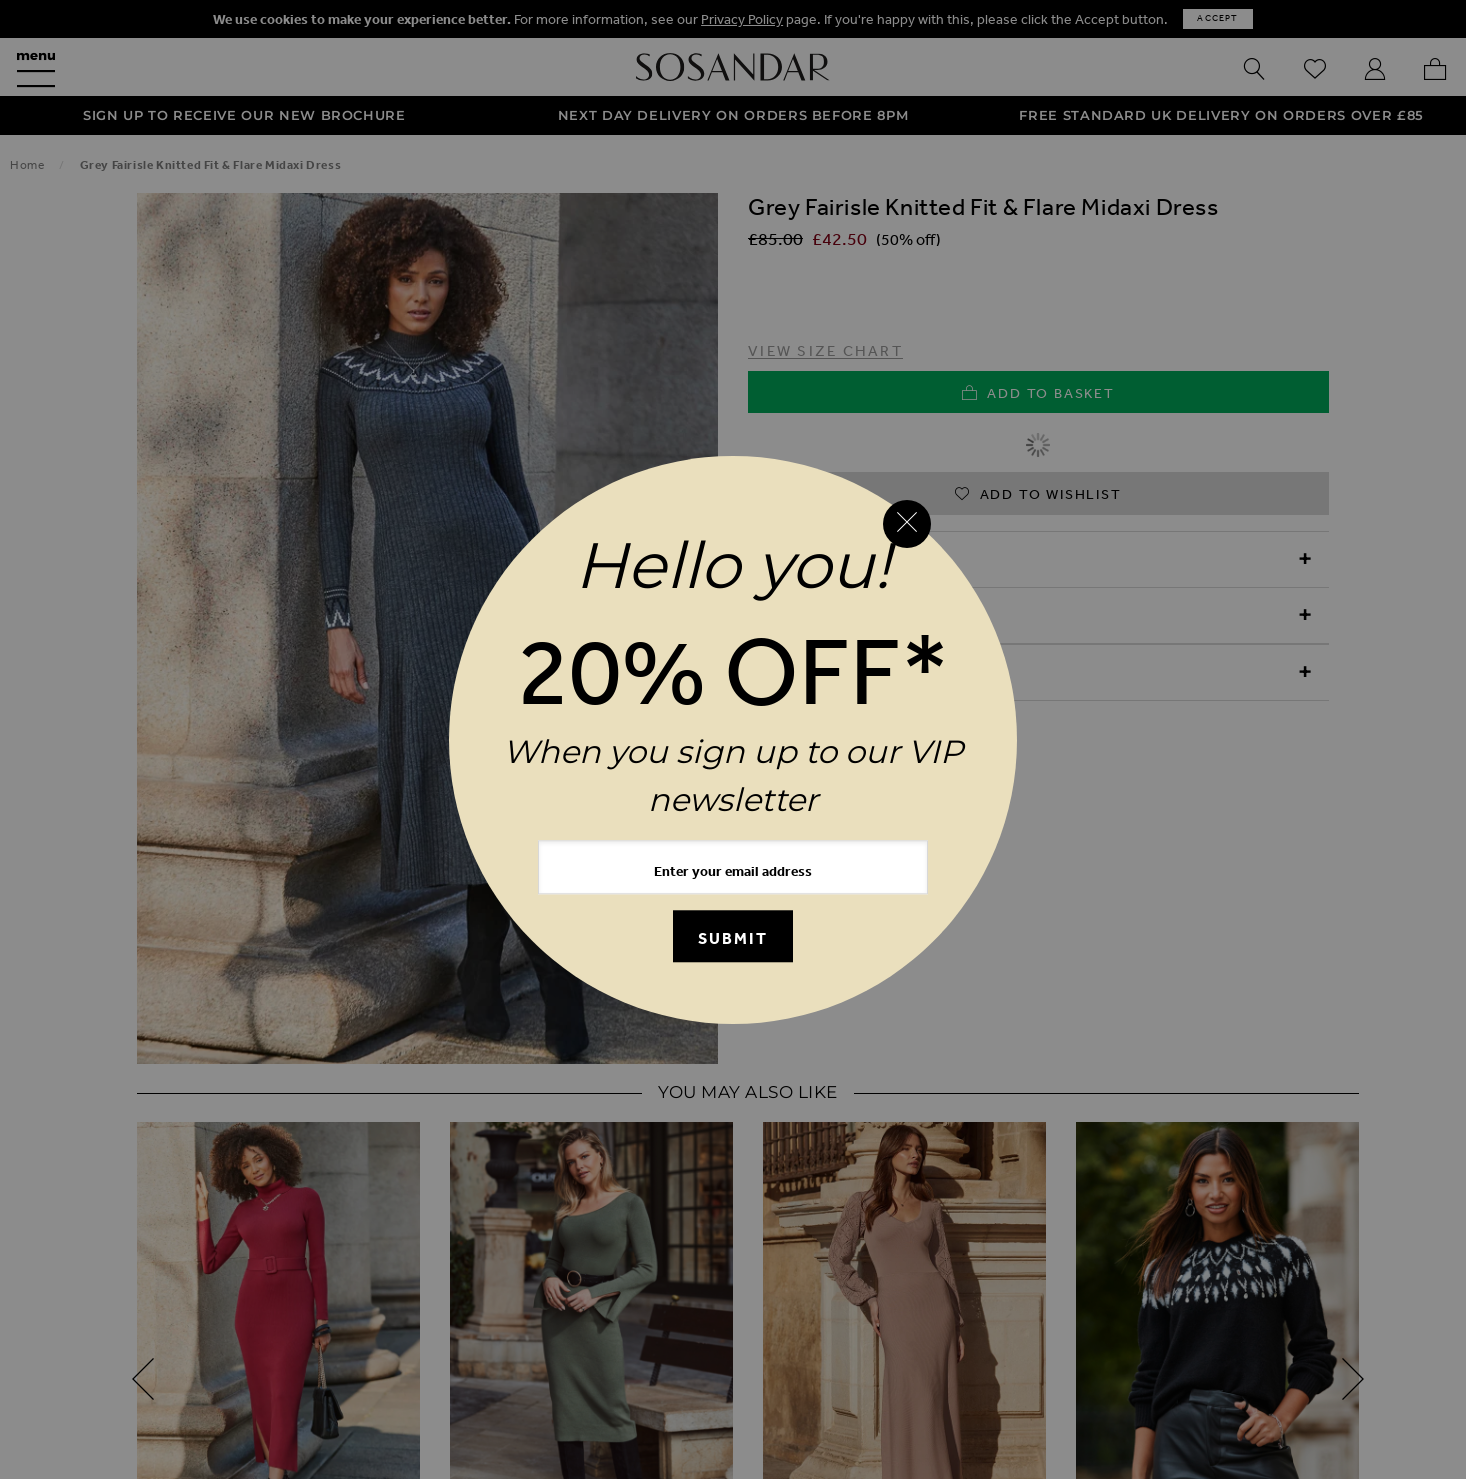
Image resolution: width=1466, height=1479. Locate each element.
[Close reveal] (907, 524)
